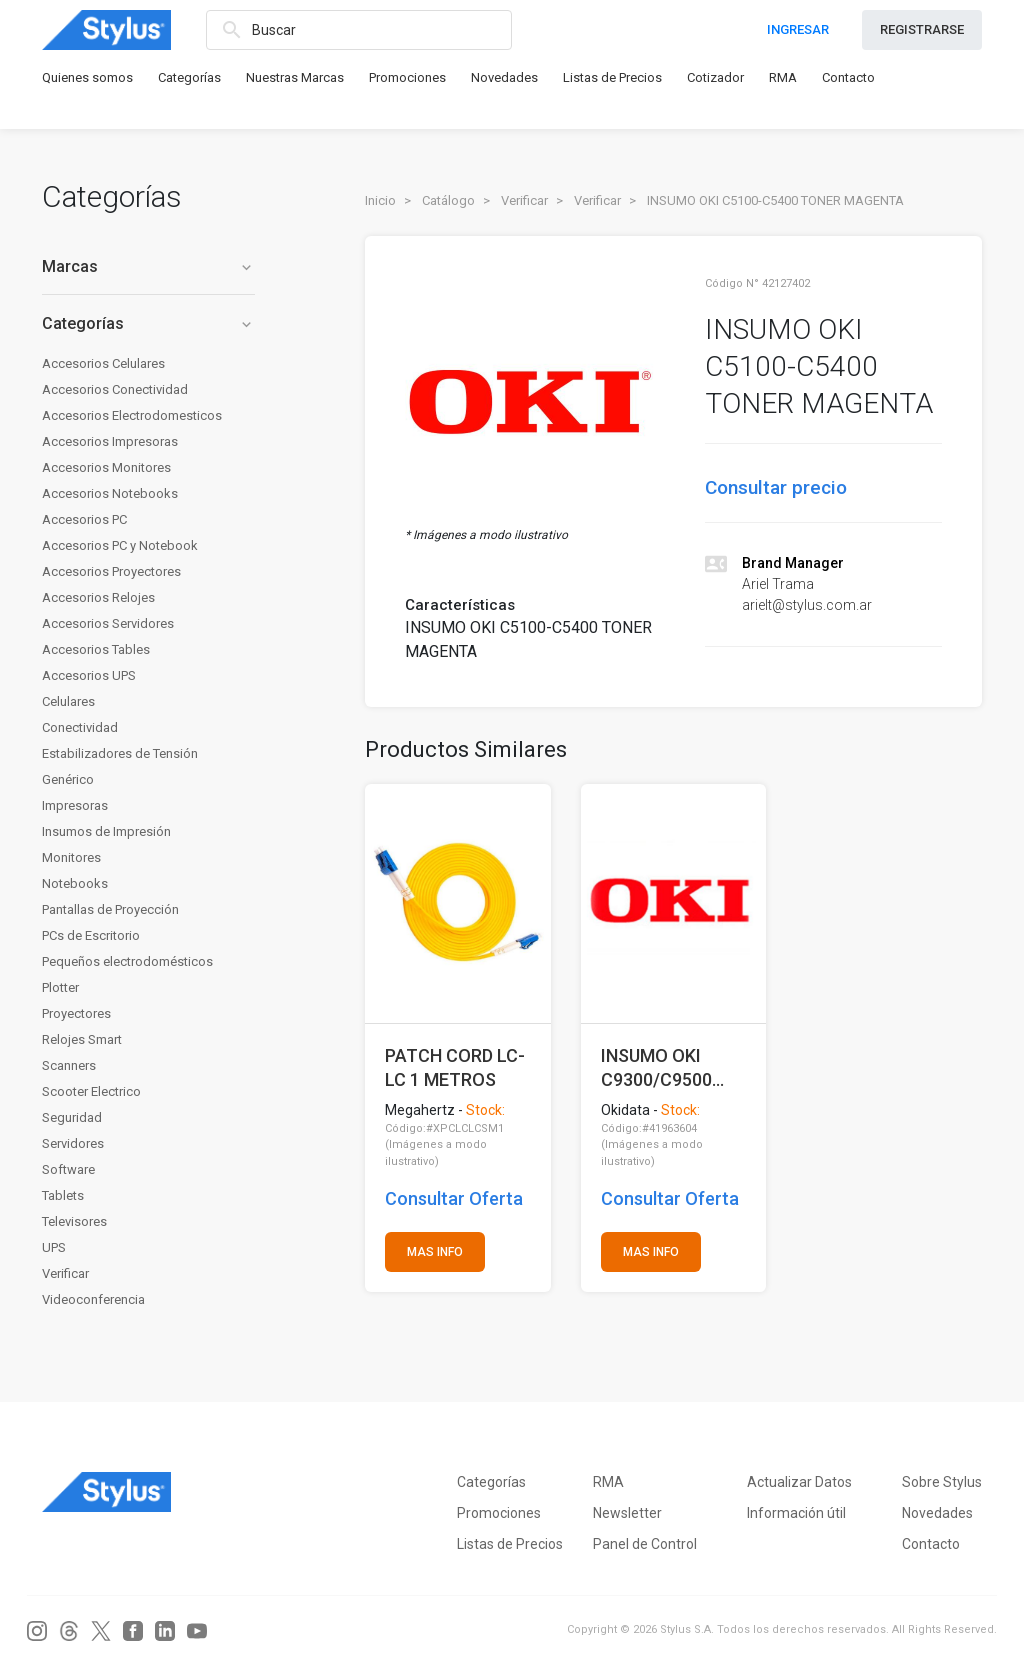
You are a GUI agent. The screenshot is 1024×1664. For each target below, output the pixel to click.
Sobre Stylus (942, 1482)
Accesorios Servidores (108, 623)
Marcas (148, 266)
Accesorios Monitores (106, 467)
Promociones (407, 77)
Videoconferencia (93, 1299)
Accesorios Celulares (103, 363)
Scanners (69, 1065)
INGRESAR (798, 29)
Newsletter (627, 1513)
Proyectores (76, 1013)
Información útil (796, 1513)
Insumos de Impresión (106, 831)
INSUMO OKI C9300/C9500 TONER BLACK (660, 1067)
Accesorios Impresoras (110, 441)
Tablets (63, 1195)
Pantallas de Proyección (110, 909)
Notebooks (75, 883)
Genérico (68, 779)
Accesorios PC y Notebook (120, 545)
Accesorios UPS (89, 675)
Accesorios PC (84, 519)
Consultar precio (776, 487)
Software (68, 1169)
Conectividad (80, 727)
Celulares (68, 701)
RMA (783, 77)
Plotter (60, 987)
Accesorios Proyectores (111, 571)
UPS (54, 1247)
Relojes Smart (82, 1039)
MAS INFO (435, 1252)
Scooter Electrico (91, 1091)
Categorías (189, 77)
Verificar (65, 1273)
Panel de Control (645, 1544)
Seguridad (72, 1117)
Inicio (380, 200)
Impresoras (75, 805)
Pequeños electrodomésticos (127, 961)
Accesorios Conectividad (115, 389)
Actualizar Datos (799, 1482)
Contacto (848, 77)
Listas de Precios (612, 77)
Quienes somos (87, 77)
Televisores (74, 1221)
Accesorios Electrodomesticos (132, 415)
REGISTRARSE (922, 29)
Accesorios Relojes (98, 597)
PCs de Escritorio (91, 935)
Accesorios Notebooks (110, 493)
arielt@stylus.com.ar (807, 605)
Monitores (71, 857)
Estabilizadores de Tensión (120, 753)
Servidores (73, 1143)
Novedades (504, 77)
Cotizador (715, 77)
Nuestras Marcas (295, 77)
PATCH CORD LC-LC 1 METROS (455, 1067)
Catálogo (448, 200)
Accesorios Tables (96, 649)
